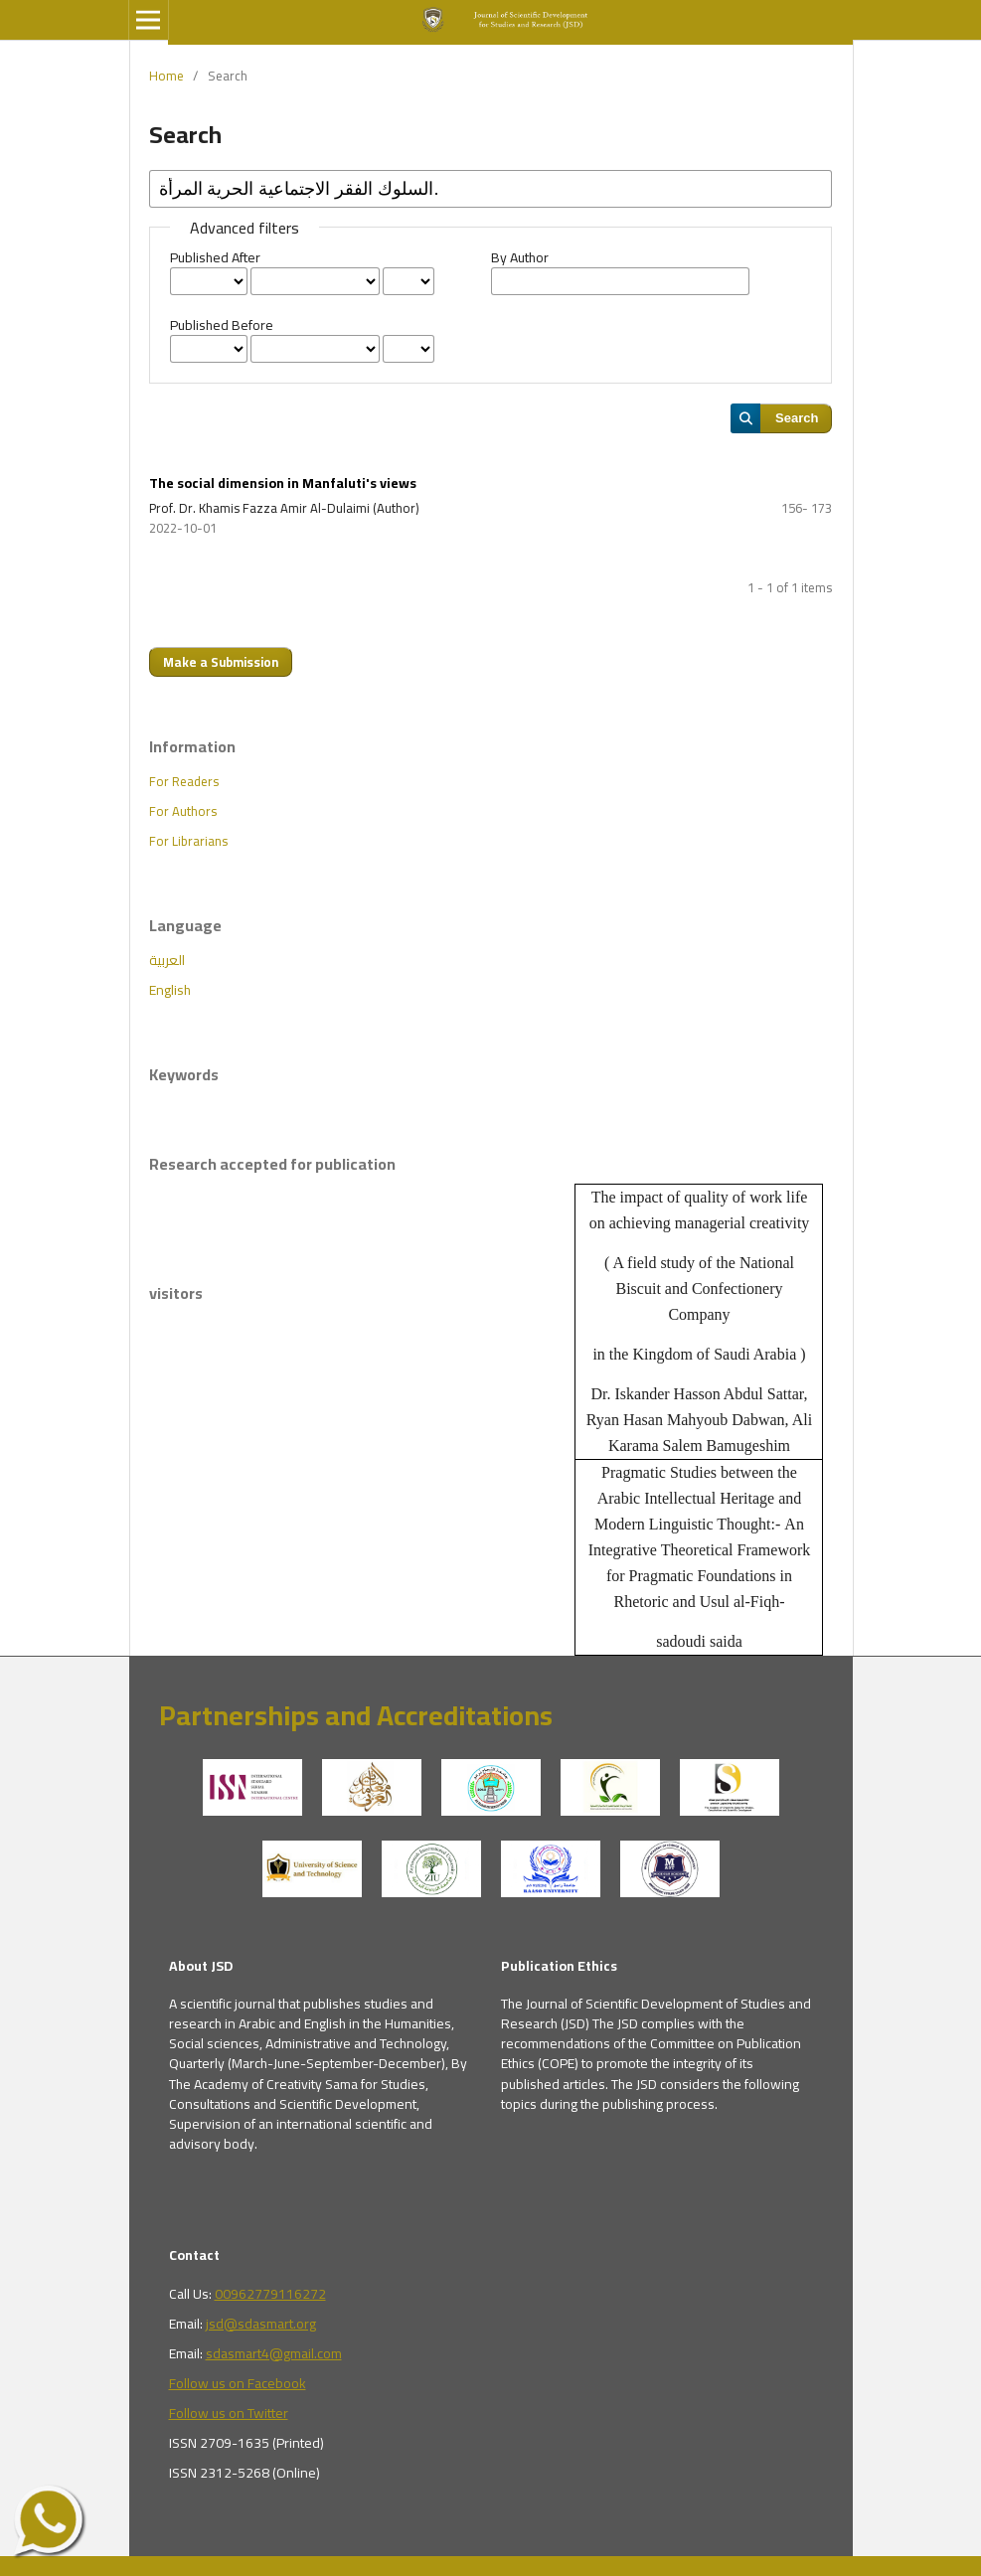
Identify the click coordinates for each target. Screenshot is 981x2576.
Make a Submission (220, 662)
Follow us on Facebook (237, 2383)
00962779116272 (270, 2294)
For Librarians (188, 841)
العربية (167, 960)
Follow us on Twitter (228, 2413)
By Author (520, 257)
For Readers (184, 781)
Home (166, 75)
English (170, 990)
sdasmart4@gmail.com (274, 2353)
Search (796, 417)
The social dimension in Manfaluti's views (282, 483)
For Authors (183, 811)
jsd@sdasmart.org (261, 2323)
